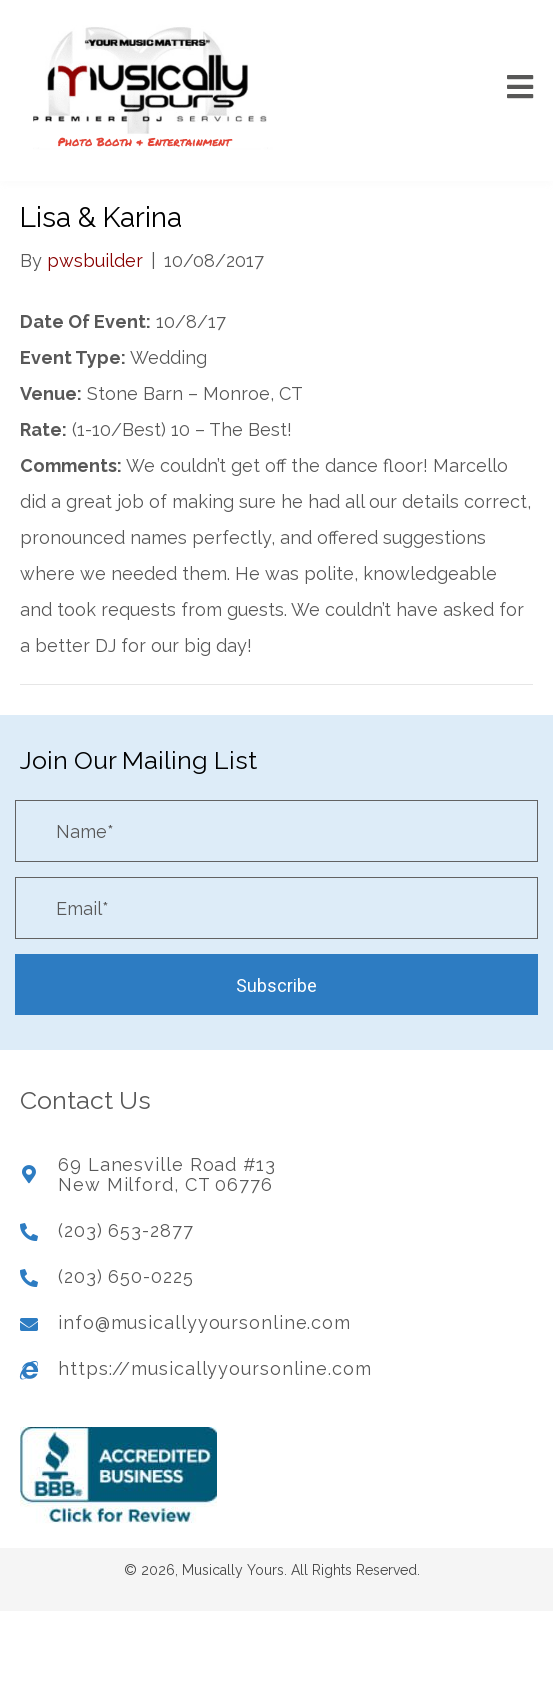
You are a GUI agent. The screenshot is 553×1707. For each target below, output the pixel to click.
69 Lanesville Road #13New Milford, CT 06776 (167, 1174)
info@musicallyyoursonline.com (204, 1322)
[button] (276, 984)
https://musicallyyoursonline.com (215, 1368)
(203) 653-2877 (126, 1230)
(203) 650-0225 (126, 1276)
